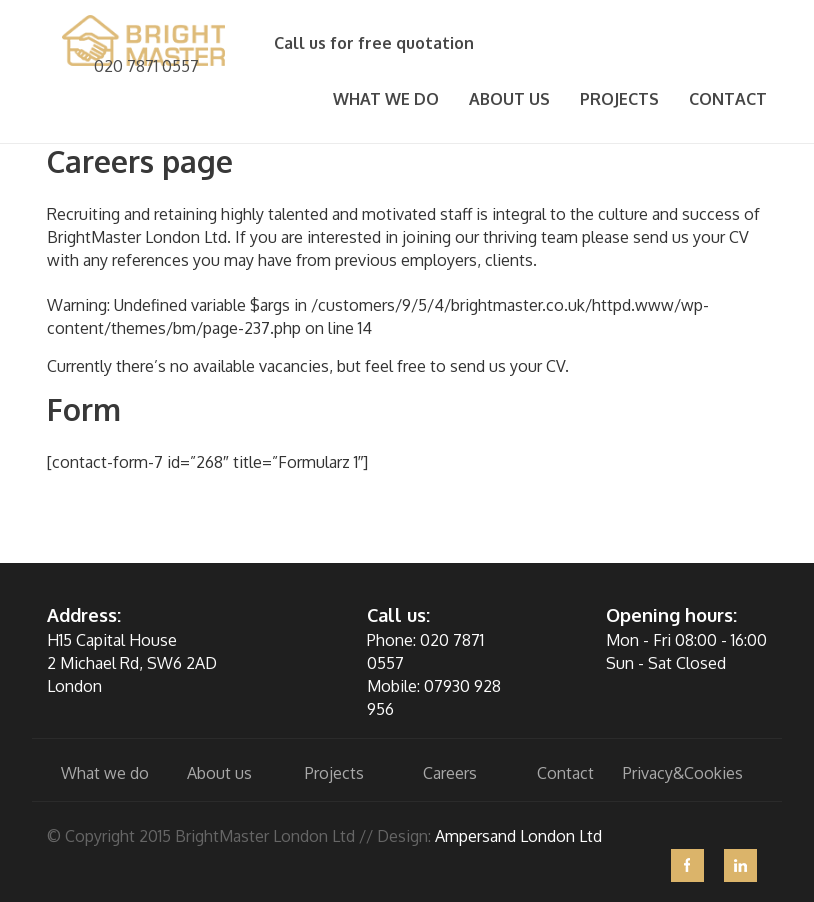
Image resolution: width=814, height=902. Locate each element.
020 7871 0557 (146, 66)
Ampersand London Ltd (518, 836)
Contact (728, 99)
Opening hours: (671, 615)
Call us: (398, 615)
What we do (386, 99)
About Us (509, 99)
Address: (84, 615)
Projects (619, 99)
